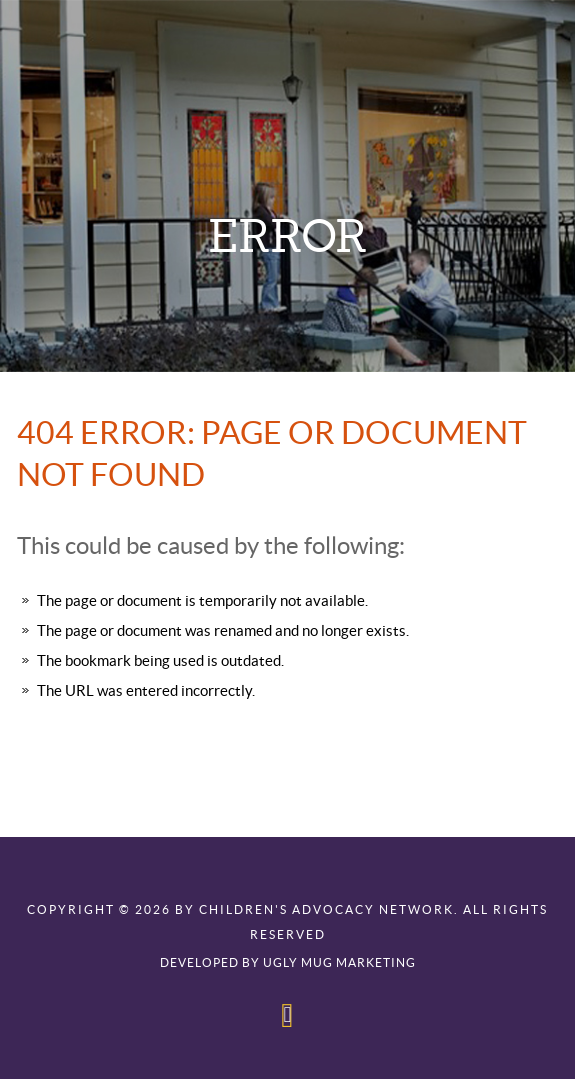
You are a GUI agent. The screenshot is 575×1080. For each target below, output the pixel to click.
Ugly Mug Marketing (339, 963)
